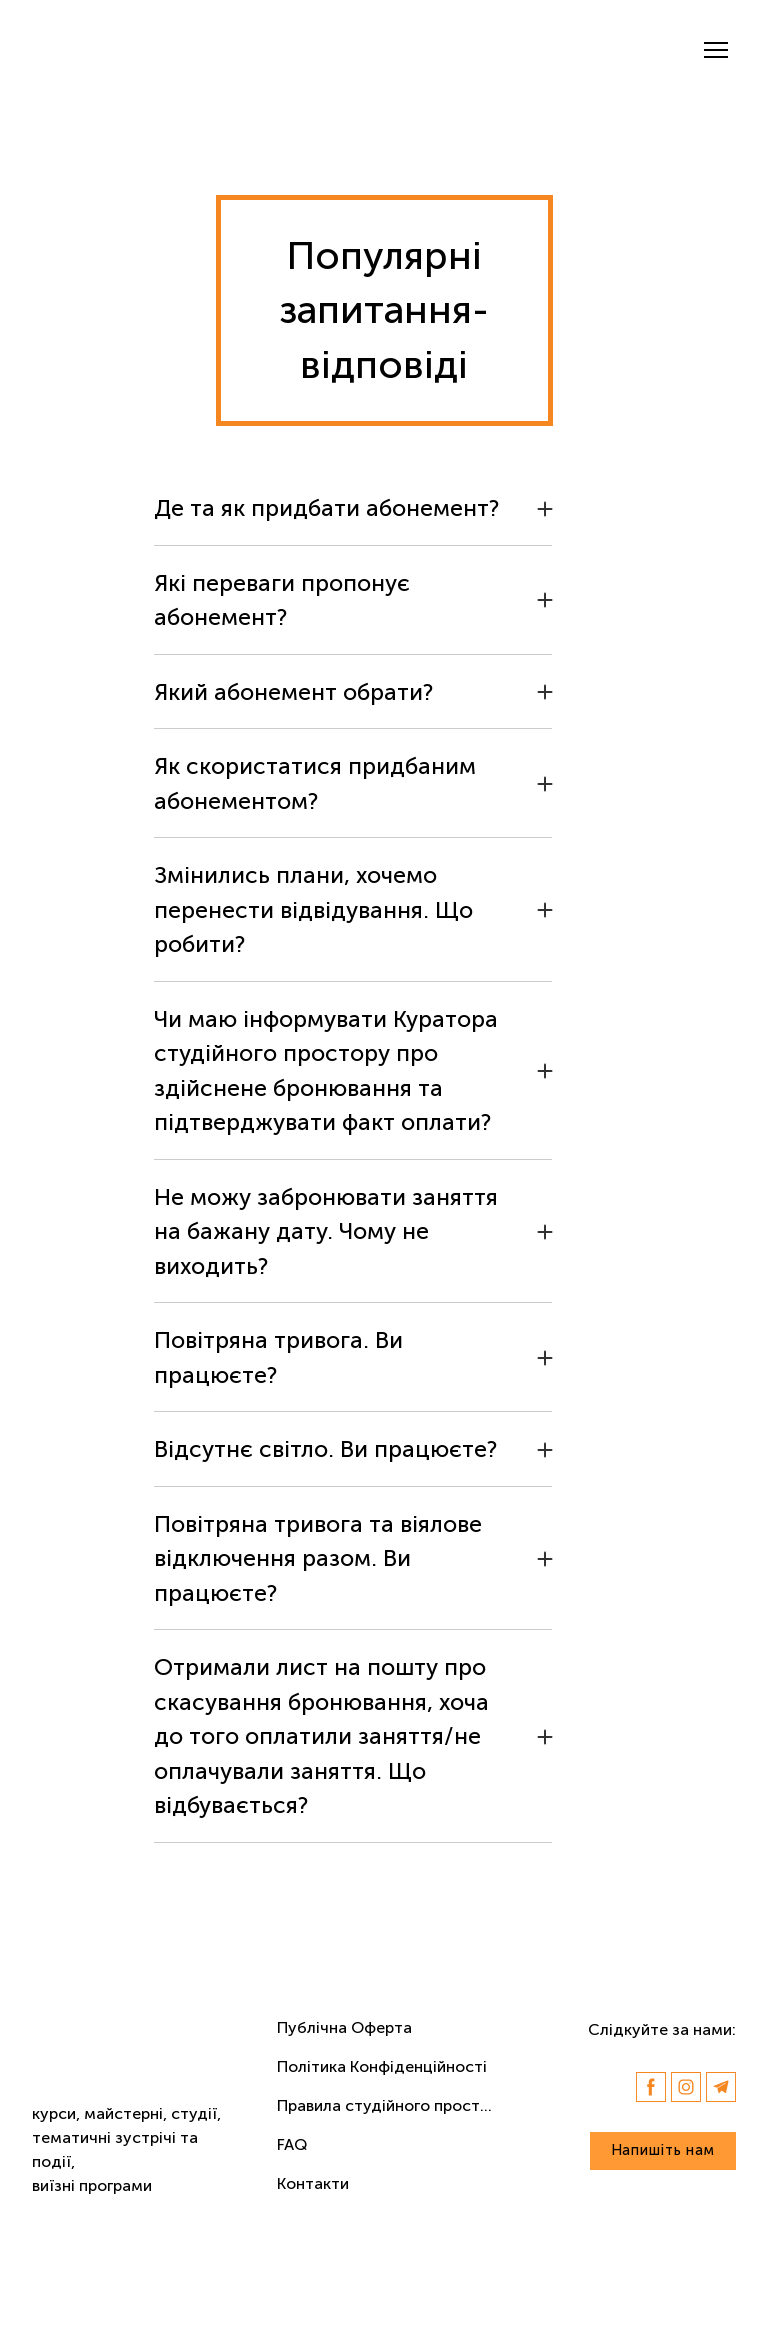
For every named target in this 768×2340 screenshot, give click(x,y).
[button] (353, 508)
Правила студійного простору (389, 2105)
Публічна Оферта (344, 2027)
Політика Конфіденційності (382, 2066)
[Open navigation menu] (716, 50)
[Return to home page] (117, 50)
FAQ (292, 2144)
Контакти (313, 2183)
